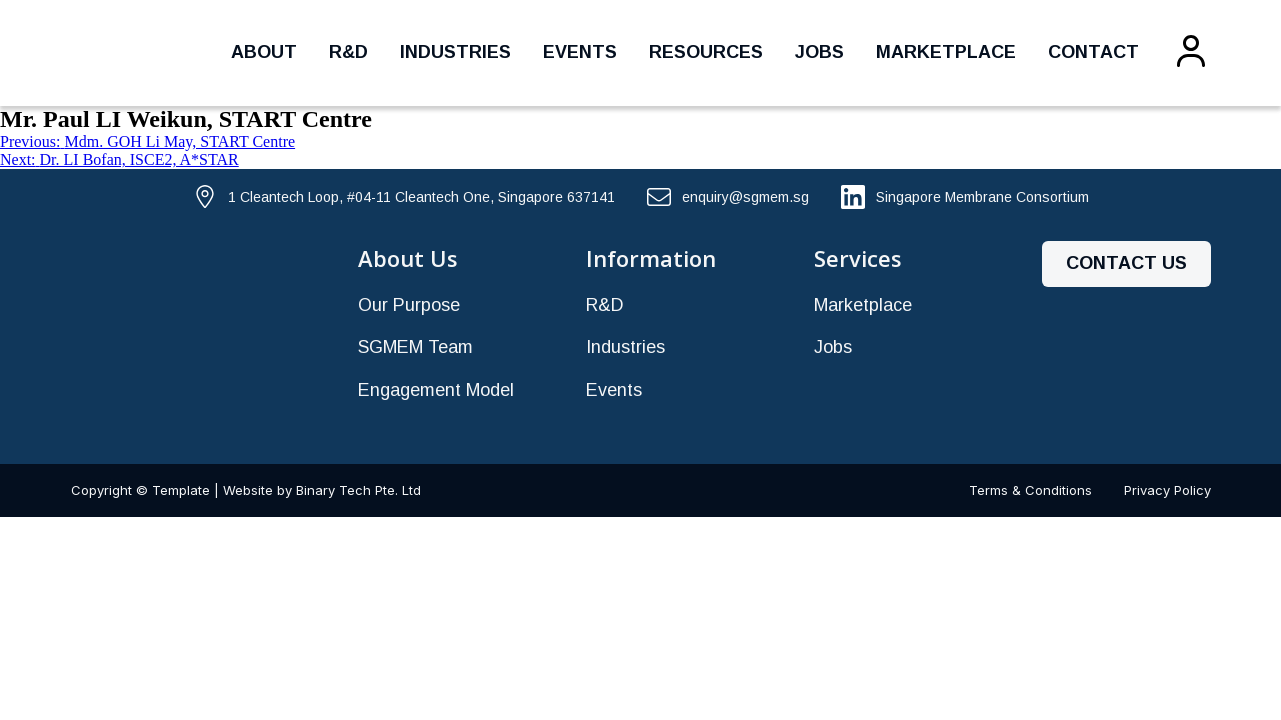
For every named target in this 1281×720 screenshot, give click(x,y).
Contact (1093, 52)
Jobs (819, 52)
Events (580, 52)
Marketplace (946, 52)
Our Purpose (409, 305)
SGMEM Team (415, 347)
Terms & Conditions (1030, 490)
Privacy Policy (1167, 490)
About (264, 52)
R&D (348, 52)
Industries (455, 52)
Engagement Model (436, 390)
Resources (706, 52)
